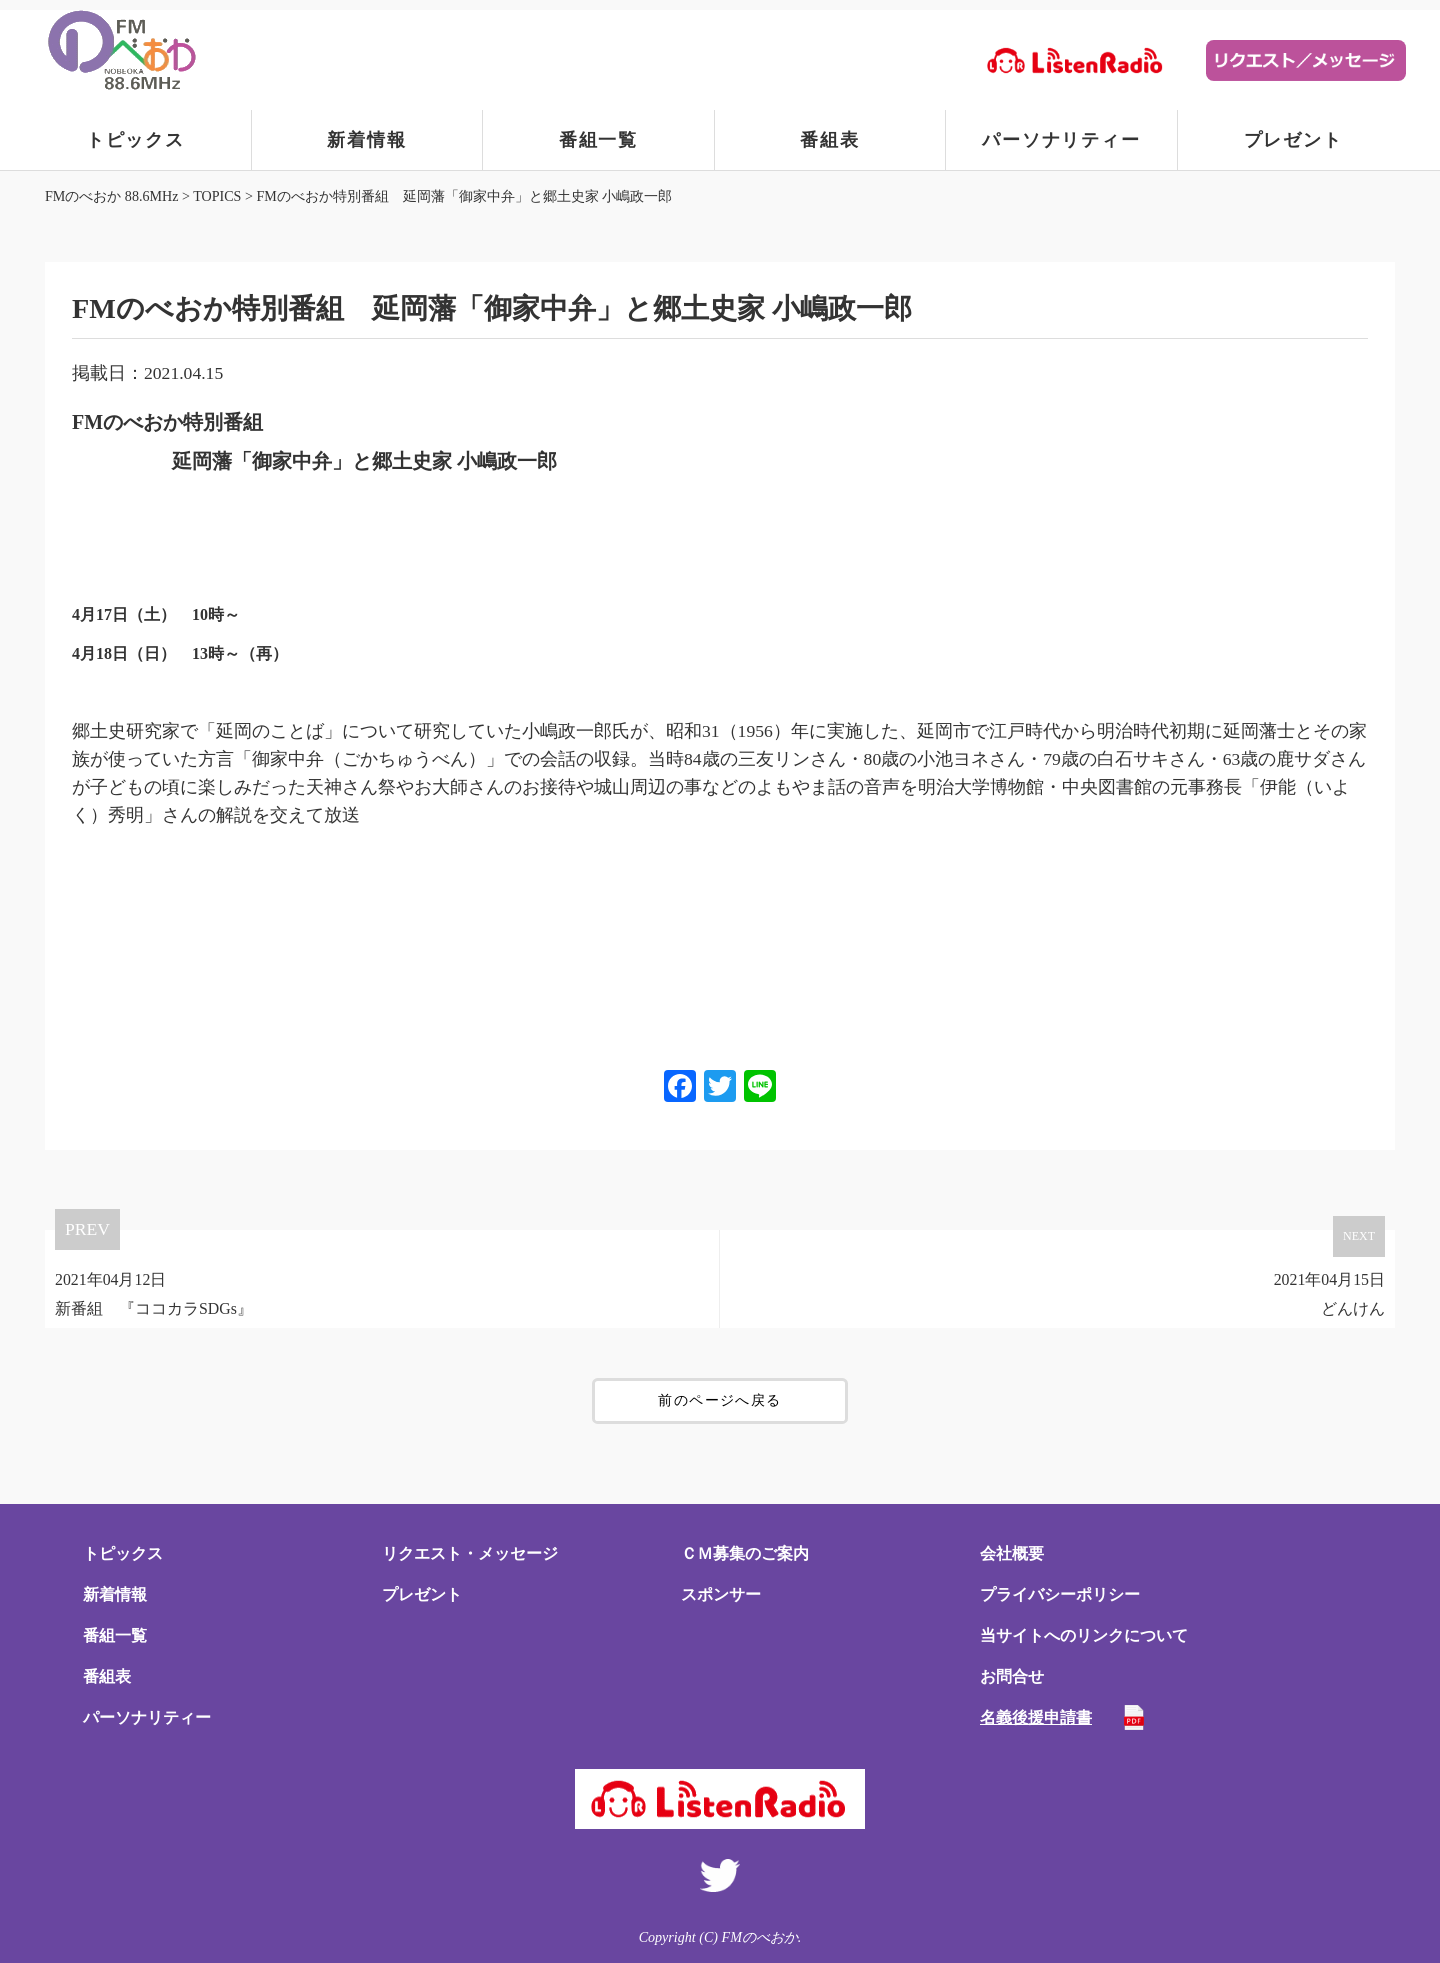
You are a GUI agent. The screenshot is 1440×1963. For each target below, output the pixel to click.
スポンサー (721, 1594)
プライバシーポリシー (1060, 1594)
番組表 (829, 140)
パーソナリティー (1061, 140)
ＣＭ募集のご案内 (745, 1553)
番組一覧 (598, 140)
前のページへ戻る (719, 1400)
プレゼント (1293, 140)
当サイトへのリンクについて (1084, 1635)
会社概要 (1012, 1553)
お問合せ (1012, 1676)
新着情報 (366, 140)
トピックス (135, 140)
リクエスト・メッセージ (470, 1553)
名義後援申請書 (1036, 1717)
